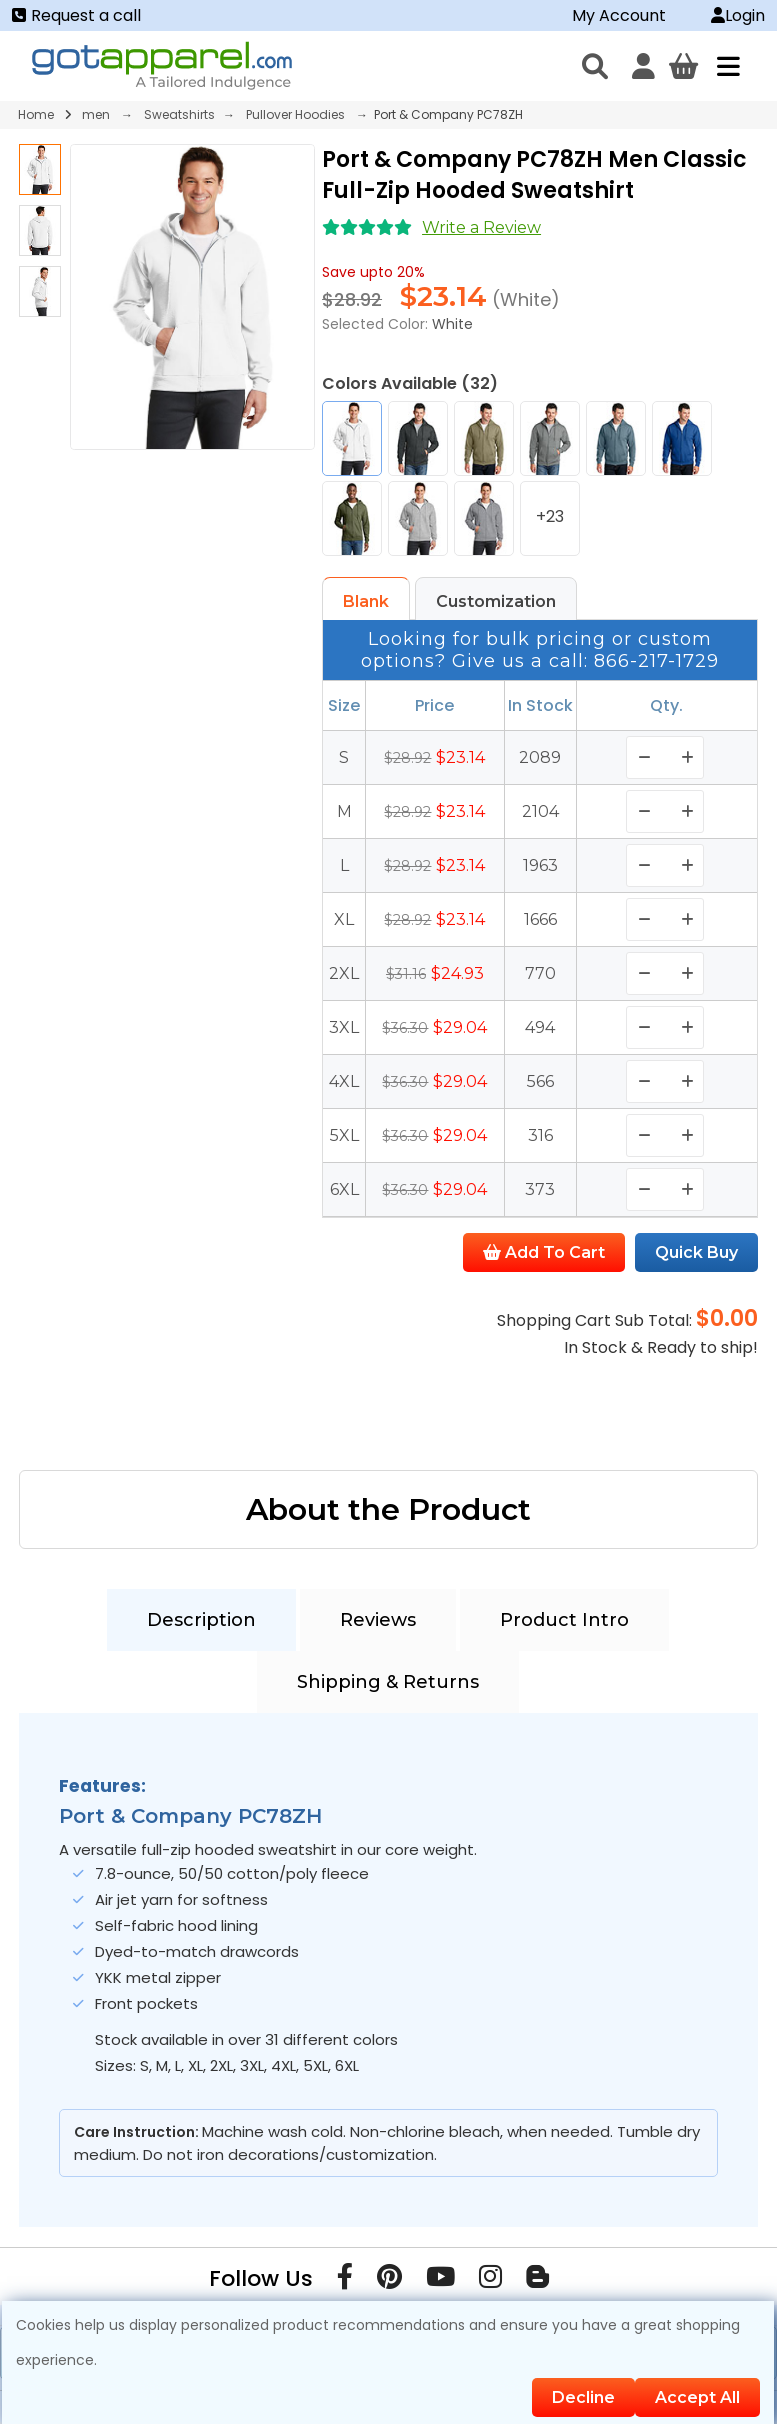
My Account (619, 15)
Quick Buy (696, 1252)
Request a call (76, 15)
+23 (550, 516)
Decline (583, 2397)
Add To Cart (544, 1252)
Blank (366, 601)
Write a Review (481, 227)
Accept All (697, 2397)
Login (738, 15)
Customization (496, 601)
